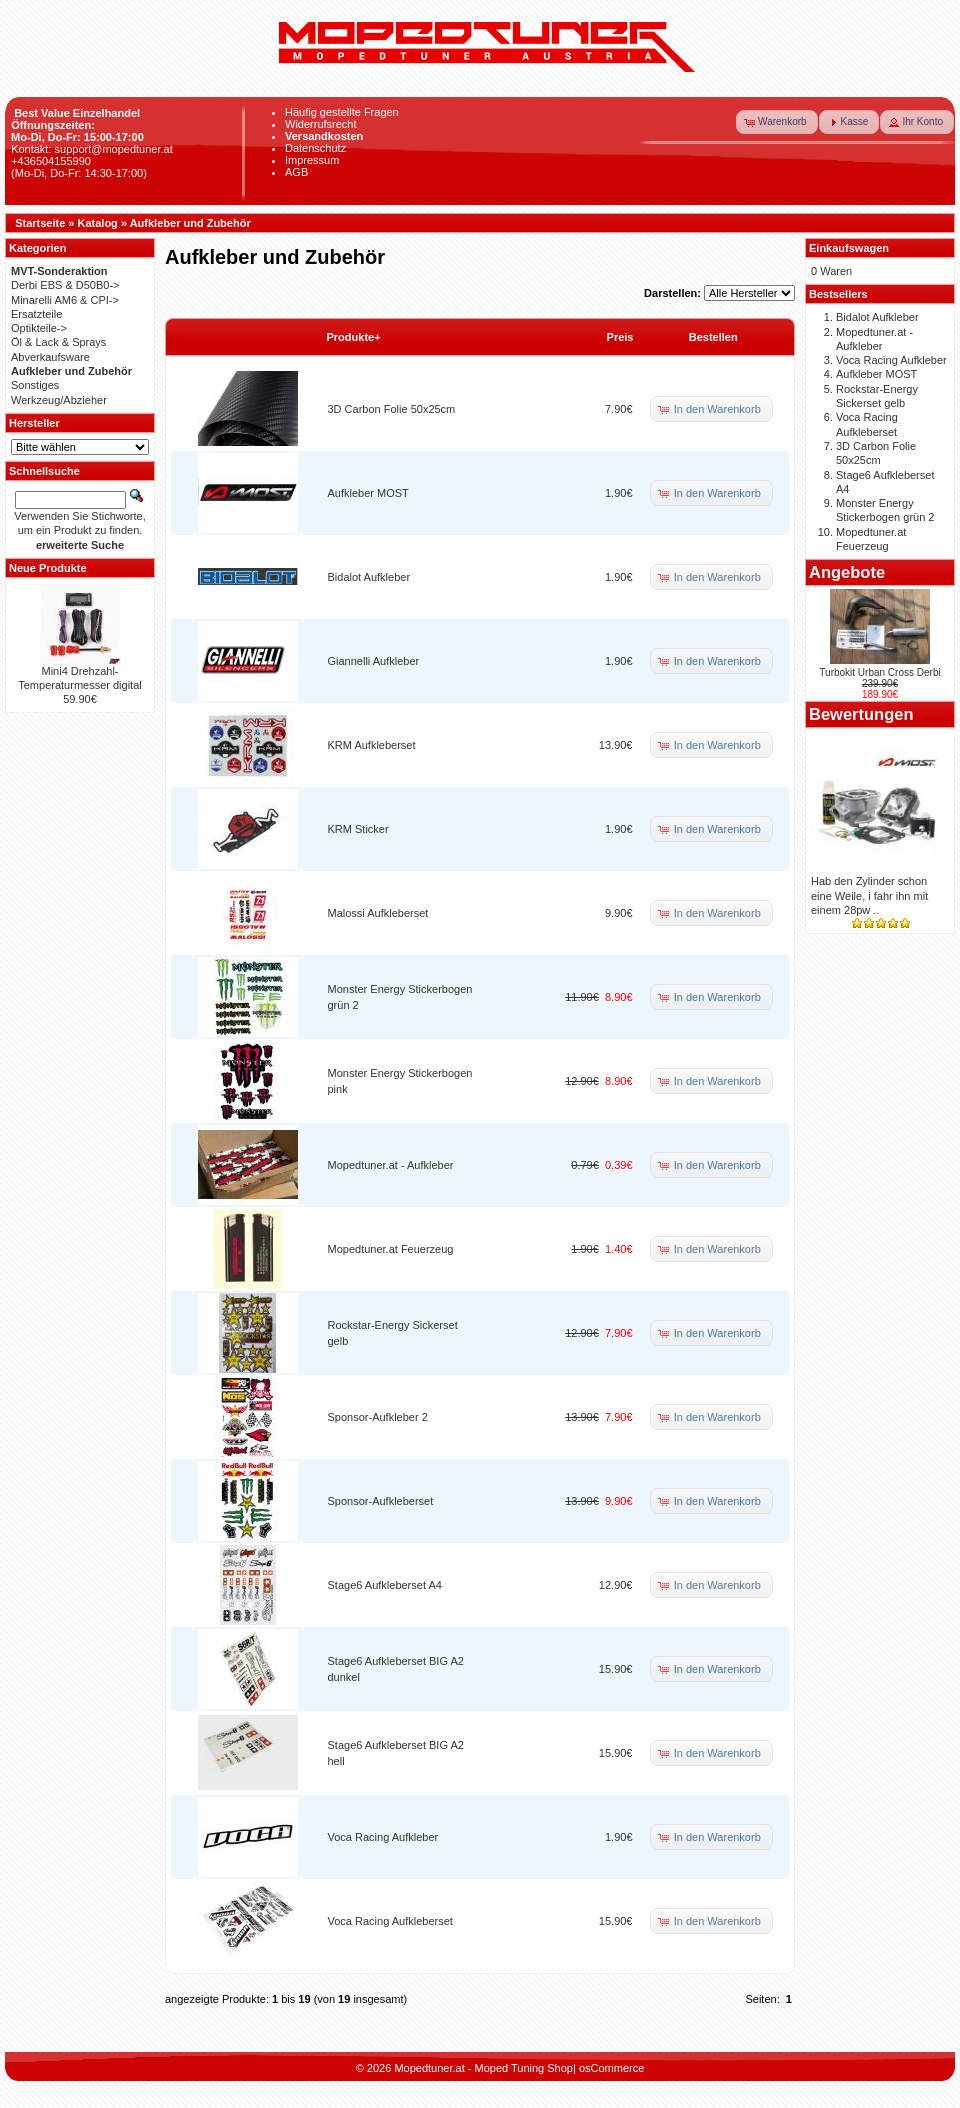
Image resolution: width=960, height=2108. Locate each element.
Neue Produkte (48, 568)
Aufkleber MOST (368, 493)
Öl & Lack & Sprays (58, 342)
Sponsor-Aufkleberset (381, 1501)
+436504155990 (51, 161)
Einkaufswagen (849, 248)
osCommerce (611, 2068)
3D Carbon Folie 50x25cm (392, 409)
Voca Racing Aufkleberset (390, 1921)
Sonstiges (35, 385)
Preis (620, 337)
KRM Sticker (358, 829)
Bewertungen (861, 714)
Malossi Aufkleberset (378, 913)
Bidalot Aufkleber (369, 577)
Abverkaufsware (50, 357)
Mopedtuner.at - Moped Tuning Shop (483, 2068)
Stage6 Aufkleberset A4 (385, 1585)
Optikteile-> (39, 328)
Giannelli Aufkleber (374, 661)
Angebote (847, 572)
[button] (777, 122)
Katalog (98, 223)
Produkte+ (354, 337)
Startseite (40, 223)
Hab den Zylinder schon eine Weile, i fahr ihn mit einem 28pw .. (869, 895)
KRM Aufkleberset (372, 745)
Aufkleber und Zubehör (190, 223)
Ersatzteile (36, 314)
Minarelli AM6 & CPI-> (65, 300)
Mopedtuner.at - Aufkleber (391, 1165)
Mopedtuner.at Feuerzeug (391, 1249)
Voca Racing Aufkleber (383, 1837)
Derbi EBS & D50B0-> (65, 285)
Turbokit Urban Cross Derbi (879, 672)
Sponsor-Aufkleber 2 (378, 1417)
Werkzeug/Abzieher (59, 400)
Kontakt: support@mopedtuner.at (92, 149)
